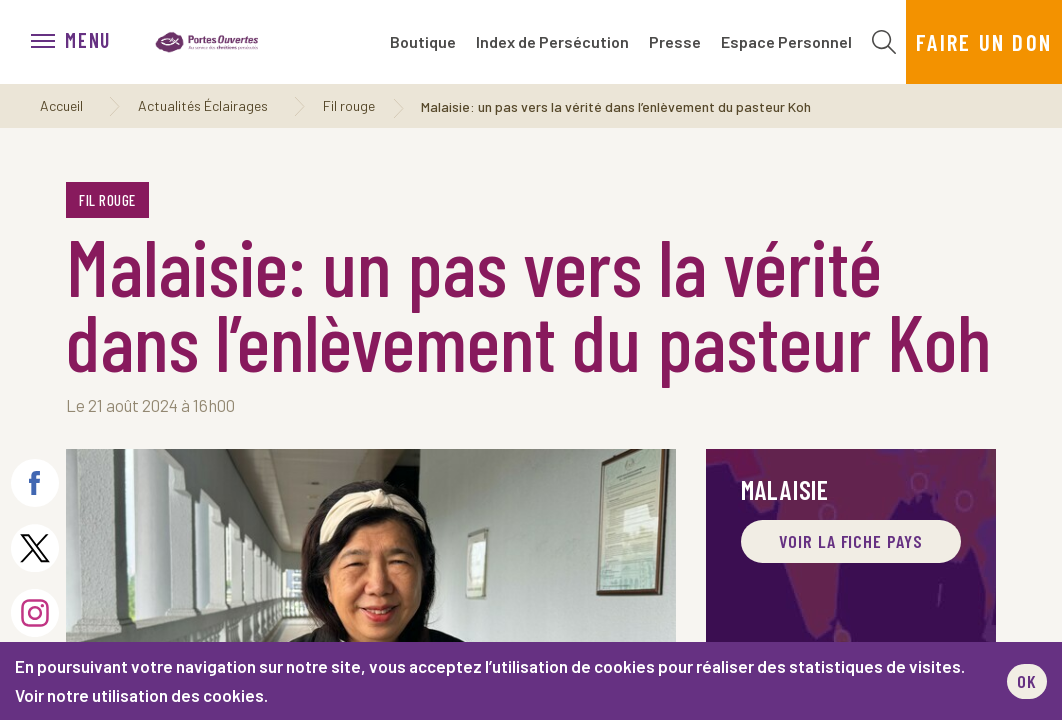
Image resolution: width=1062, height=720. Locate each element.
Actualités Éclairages (203, 105)
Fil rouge (349, 105)
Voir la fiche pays (850, 541)
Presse (675, 41)
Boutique (423, 41)
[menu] (81, 42)
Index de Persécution (552, 41)
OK (1027, 681)
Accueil (61, 105)
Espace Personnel (786, 41)
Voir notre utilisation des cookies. (141, 695)
